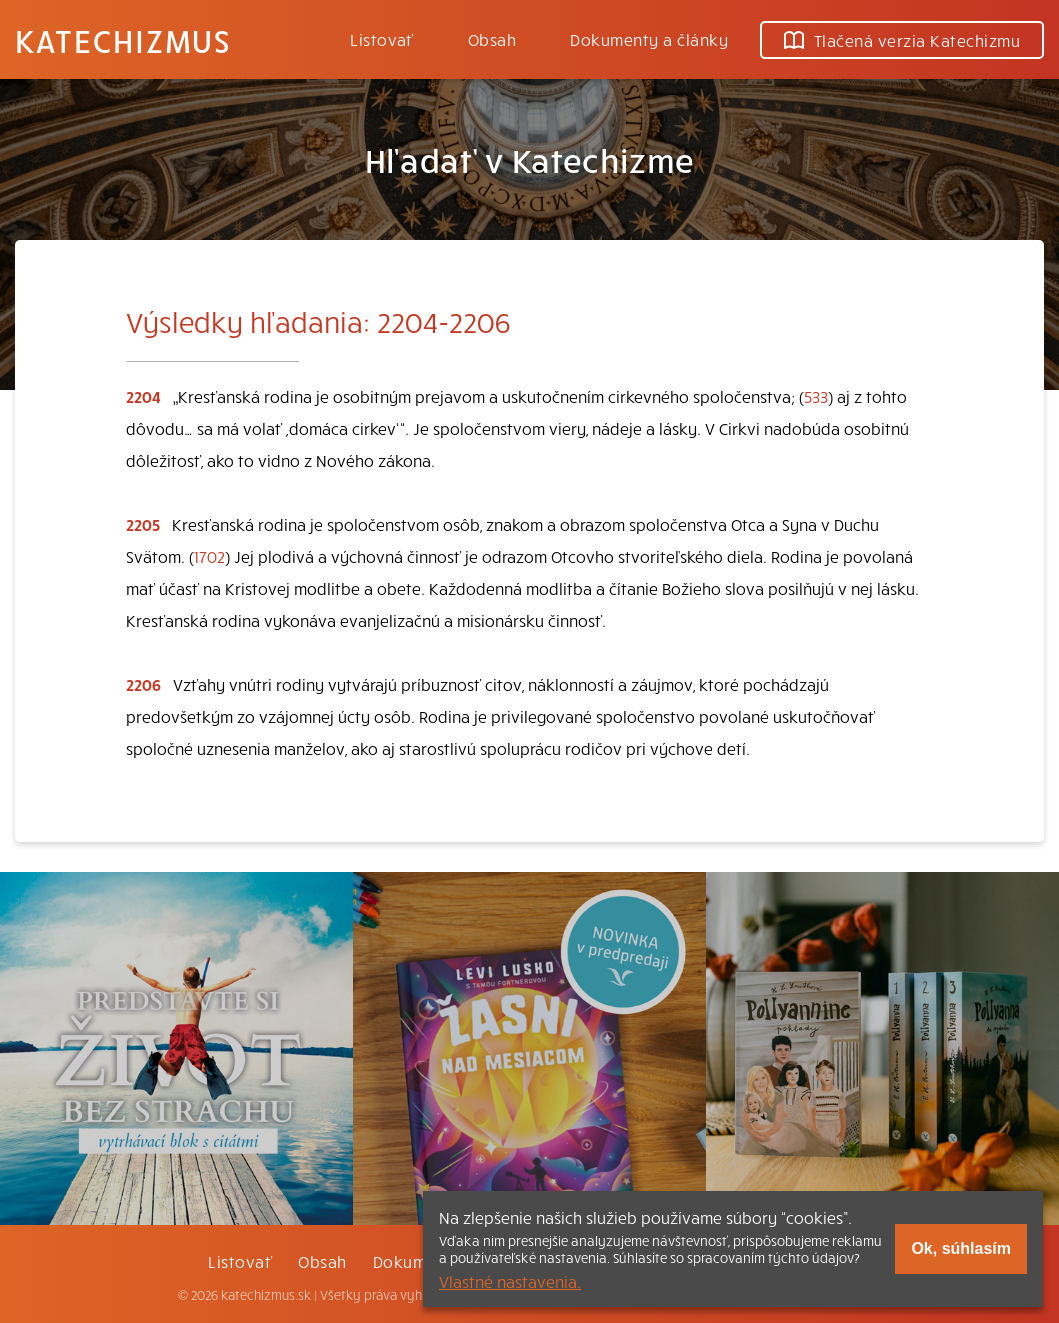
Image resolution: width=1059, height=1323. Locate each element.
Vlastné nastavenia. (510, 1281)
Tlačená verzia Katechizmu (902, 40)
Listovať (382, 39)
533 (816, 396)
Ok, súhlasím (961, 1248)
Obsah (492, 39)
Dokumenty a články (649, 39)
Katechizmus (123, 40)
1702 (209, 556)
